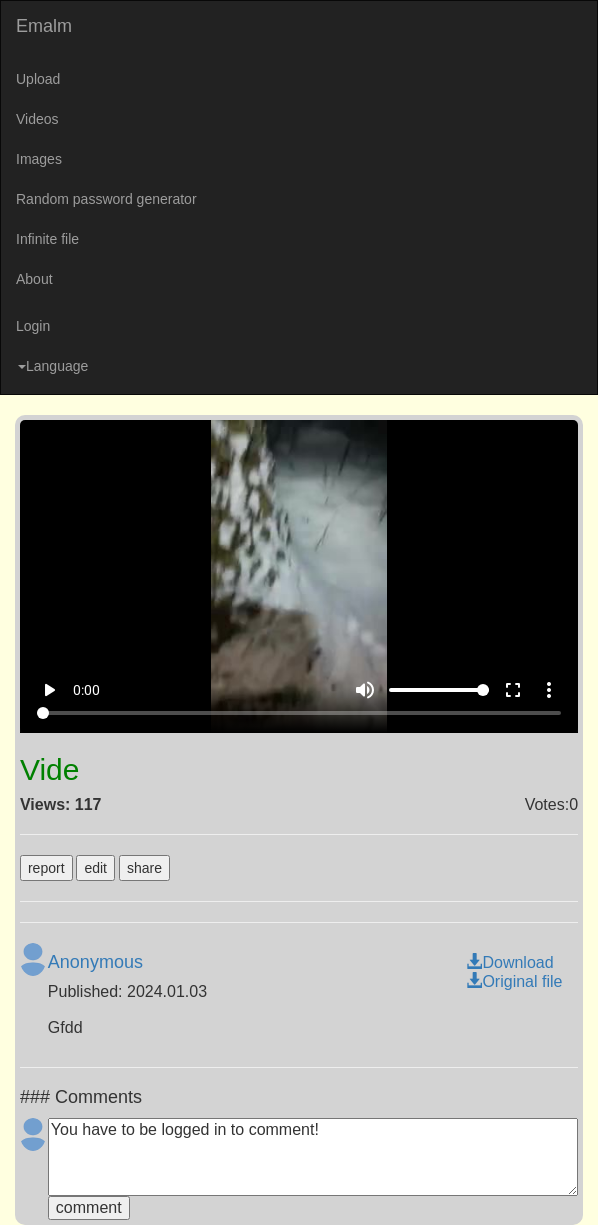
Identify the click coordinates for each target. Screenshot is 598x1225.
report (46, 868)
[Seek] (299, 713)
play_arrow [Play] (49, 690)
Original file (514, 981)
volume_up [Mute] (365, 690)
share (144, 868)
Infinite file (47, 239)
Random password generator (106, 199)
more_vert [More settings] (549, 690)
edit (95, 868)
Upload (38, 79)
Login (33, 326)
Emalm (44, 26)
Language (53, 366)
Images (39, 159)
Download (509, 962)
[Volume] (439, 690)
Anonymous (95, 962)
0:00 (86, 690)
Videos (37, 119)
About (34, 279)
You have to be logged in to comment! (313, 1157)
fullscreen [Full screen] (513, 690)
